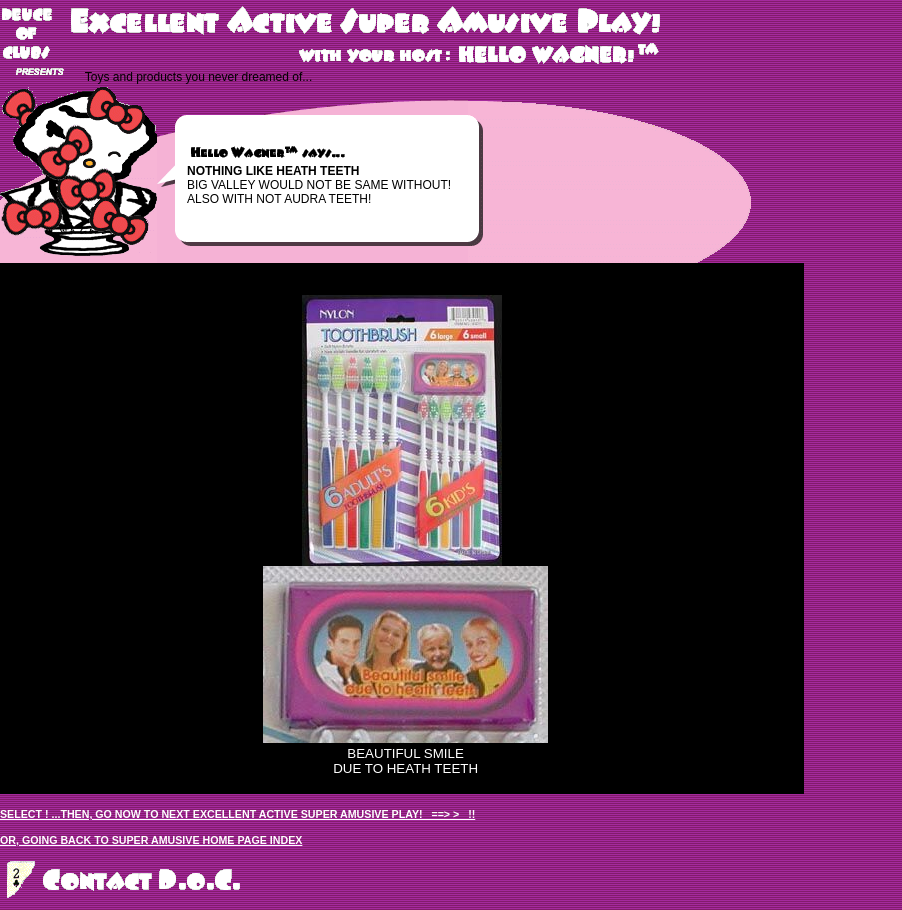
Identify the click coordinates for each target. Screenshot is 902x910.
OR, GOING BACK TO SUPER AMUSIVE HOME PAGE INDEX (151, 840)
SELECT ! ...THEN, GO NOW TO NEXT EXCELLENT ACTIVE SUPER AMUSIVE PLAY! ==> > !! (237, 814)
